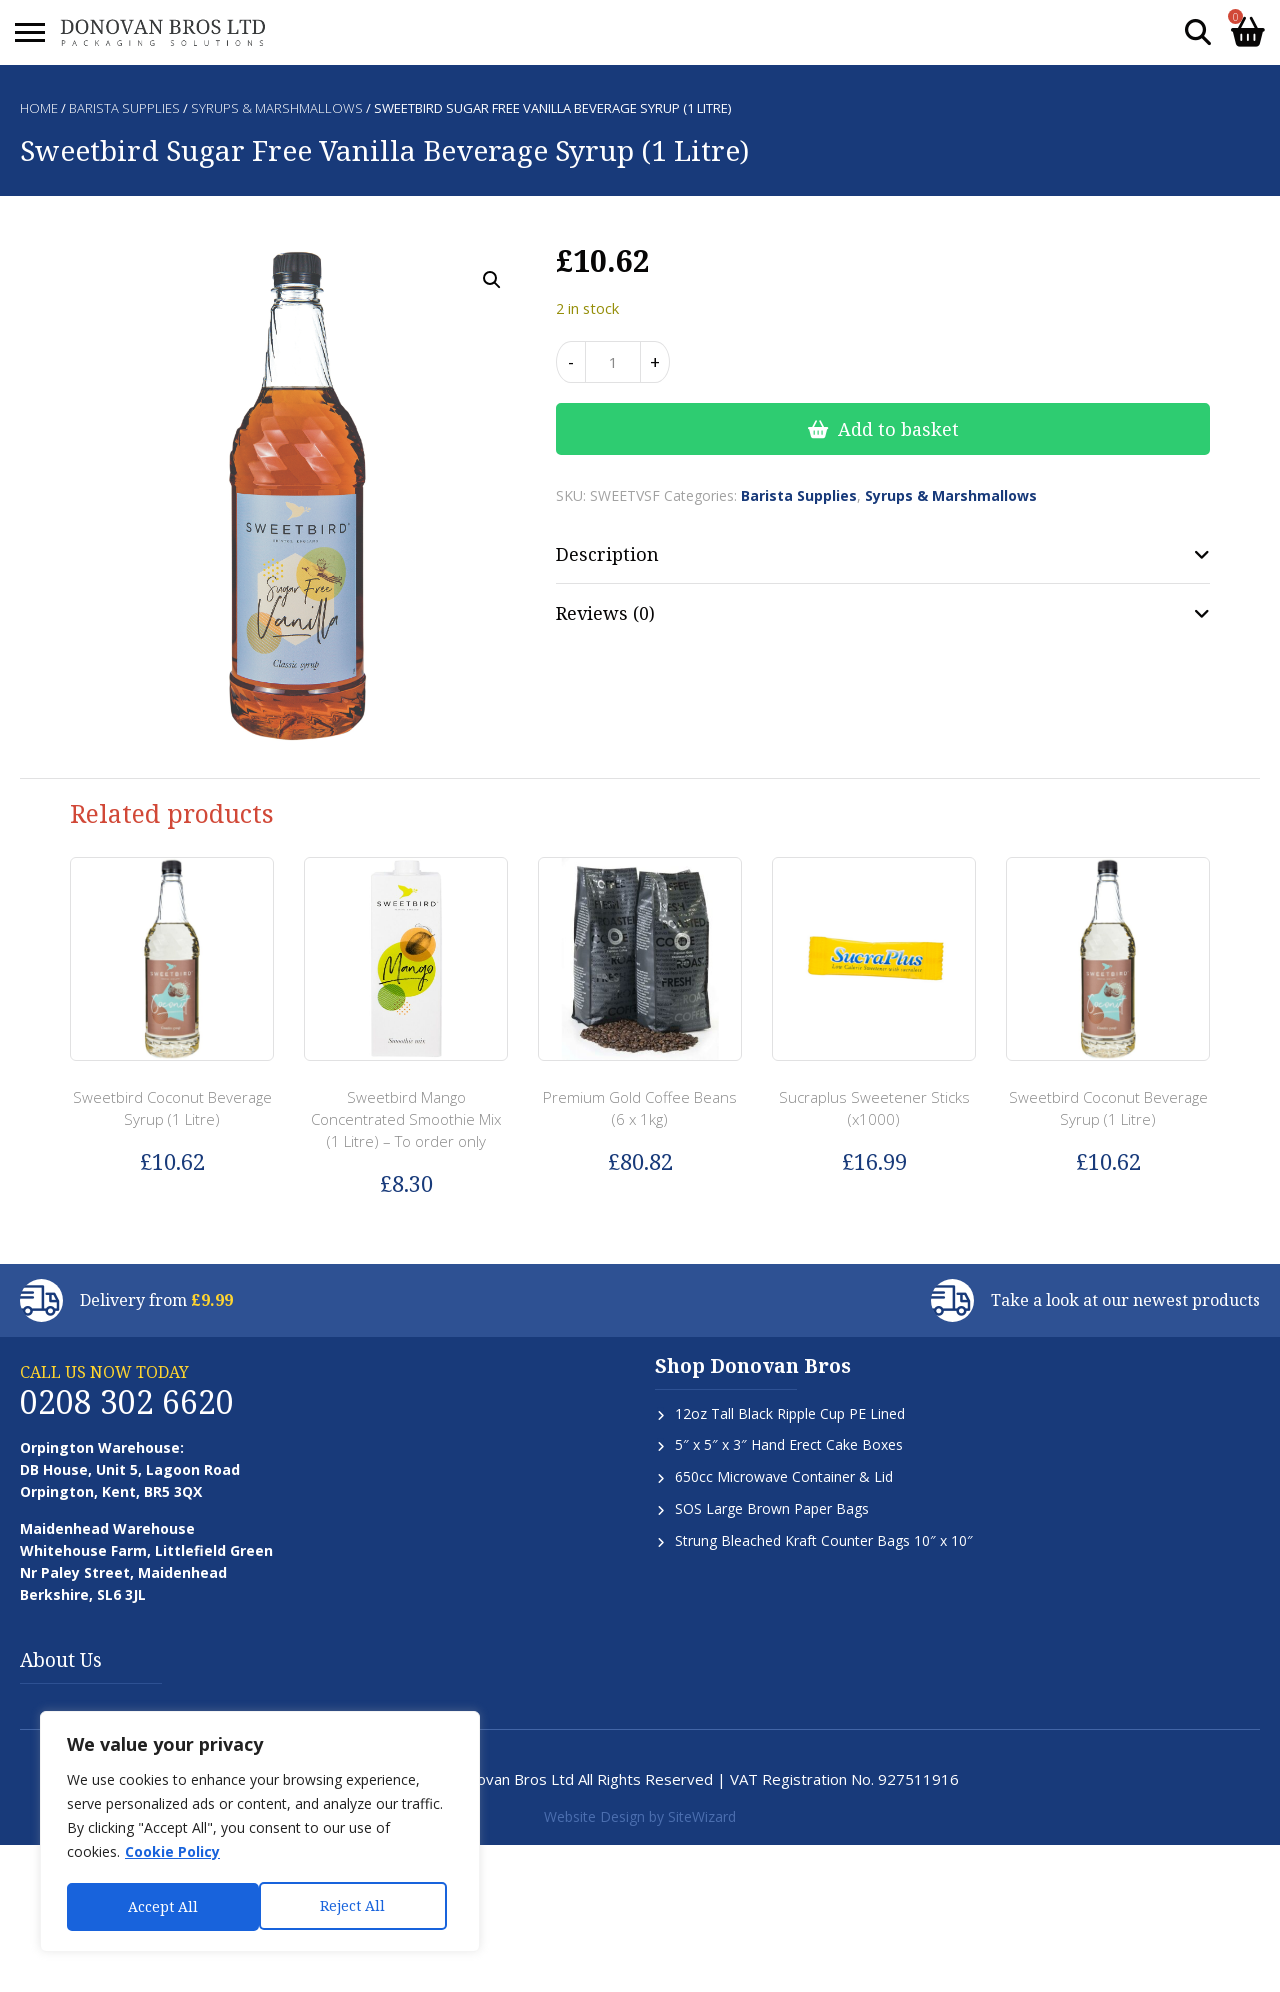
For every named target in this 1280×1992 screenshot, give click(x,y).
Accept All (357, 1906)
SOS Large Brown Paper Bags (772, 1508)
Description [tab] (607, 554)
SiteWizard (702, 1816)
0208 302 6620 (127, 1401)
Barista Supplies (124, 108)
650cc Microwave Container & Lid (784, 1476)
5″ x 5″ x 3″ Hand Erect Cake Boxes (789, 1444)
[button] (492, 280)
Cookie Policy (172, 1854)
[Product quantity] (613, 362)
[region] (260, 1833)
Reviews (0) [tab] (605, 613)
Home (39, 108)
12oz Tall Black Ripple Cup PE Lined (790, 1413)
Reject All (160, 1906)
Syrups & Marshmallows (277, 108)
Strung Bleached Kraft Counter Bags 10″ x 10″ (824, 1540)
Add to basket (898, 429)
